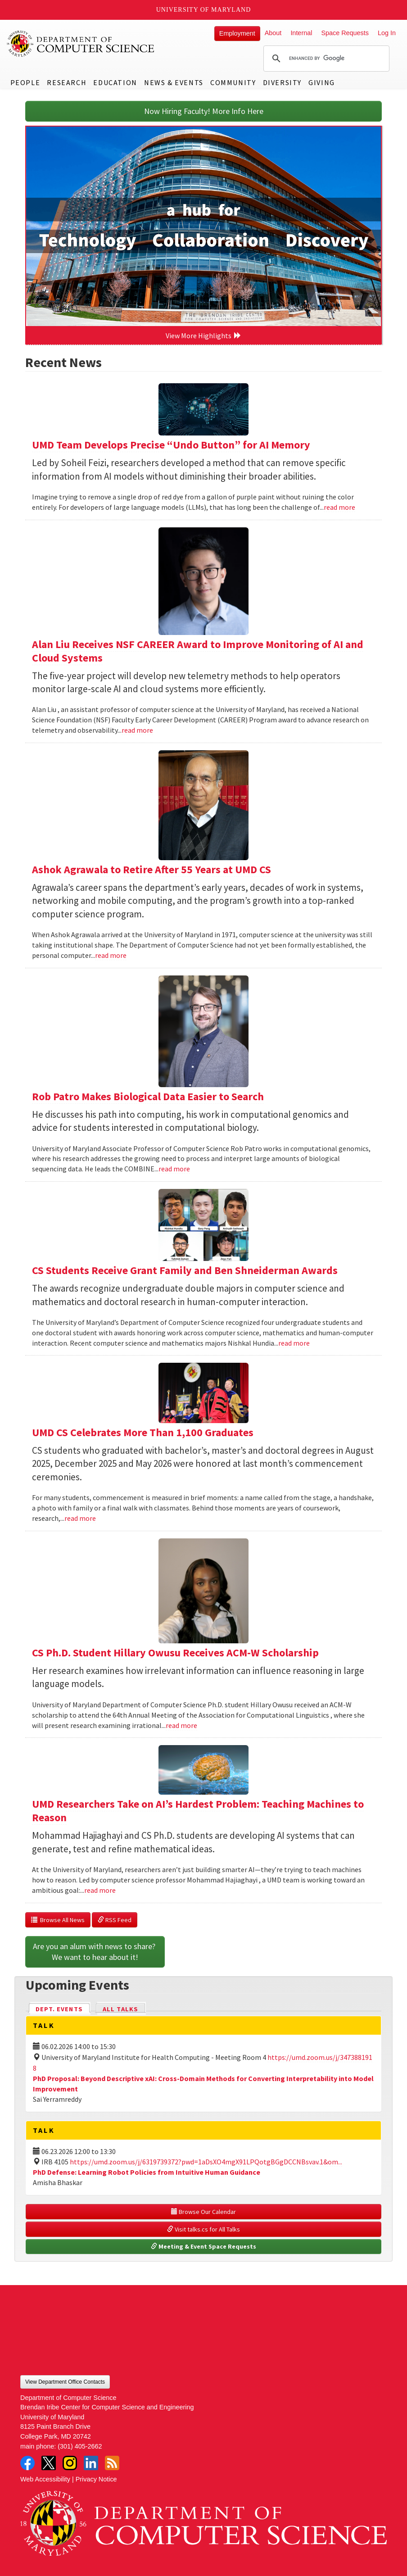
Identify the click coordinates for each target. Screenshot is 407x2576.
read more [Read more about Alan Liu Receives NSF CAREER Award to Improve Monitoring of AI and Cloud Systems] (137, 730)
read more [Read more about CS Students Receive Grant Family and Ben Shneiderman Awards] (294, 1342)
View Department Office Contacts (65, 2382)
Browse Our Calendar (203, 2212)
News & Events (174, 82)
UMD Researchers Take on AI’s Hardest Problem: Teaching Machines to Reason (198, 1810)
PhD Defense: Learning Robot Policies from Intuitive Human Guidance (146, 2172)
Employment (237, 33)
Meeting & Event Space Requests (203, 2246)
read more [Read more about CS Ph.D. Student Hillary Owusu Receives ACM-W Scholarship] (181, 1725)
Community (233, 82)
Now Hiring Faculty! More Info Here (203, 111)
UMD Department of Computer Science (81, 44)
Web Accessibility (45, 2479)
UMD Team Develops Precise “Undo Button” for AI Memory (171, 445)
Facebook (27, 2463)
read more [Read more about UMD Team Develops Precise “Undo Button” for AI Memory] (339, 507)
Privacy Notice (96, 2479)
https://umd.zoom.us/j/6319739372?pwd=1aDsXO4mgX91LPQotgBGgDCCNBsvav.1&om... (206, 2161)
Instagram (70, 2463)
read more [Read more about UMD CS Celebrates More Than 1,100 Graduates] (80, 1518)
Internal (301, 32)
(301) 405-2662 (80, 2446)
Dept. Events (63, 2008)
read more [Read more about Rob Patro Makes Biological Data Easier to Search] (174, 1168)
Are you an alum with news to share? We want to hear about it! (95, 1951)
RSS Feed (114, 1920)
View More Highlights (203, 335)
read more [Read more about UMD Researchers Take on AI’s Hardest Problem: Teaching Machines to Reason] (100, 1890)
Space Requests (345, 32)
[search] (325, 58)
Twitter (48, 2463)
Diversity (282, 82)
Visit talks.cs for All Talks (203, 2229)
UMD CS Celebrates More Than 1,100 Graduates (142, 1432)
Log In (387, 32)
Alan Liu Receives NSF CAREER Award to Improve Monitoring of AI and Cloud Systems (197, 651)
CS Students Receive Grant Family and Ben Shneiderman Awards (185, 1270)
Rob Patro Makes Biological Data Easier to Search (148, 1096)
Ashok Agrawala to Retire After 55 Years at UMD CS (151, 869)
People (25, 82)
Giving (321, 82)
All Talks (120, 2009)
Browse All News (58, 1920)
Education (115, 82)
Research (66, 82)
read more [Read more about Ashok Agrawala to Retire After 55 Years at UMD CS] (111, 955)
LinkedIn (91, 2463)
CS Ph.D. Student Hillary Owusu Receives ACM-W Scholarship (175, 1653)
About (273, 32)
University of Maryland (203, 9)
